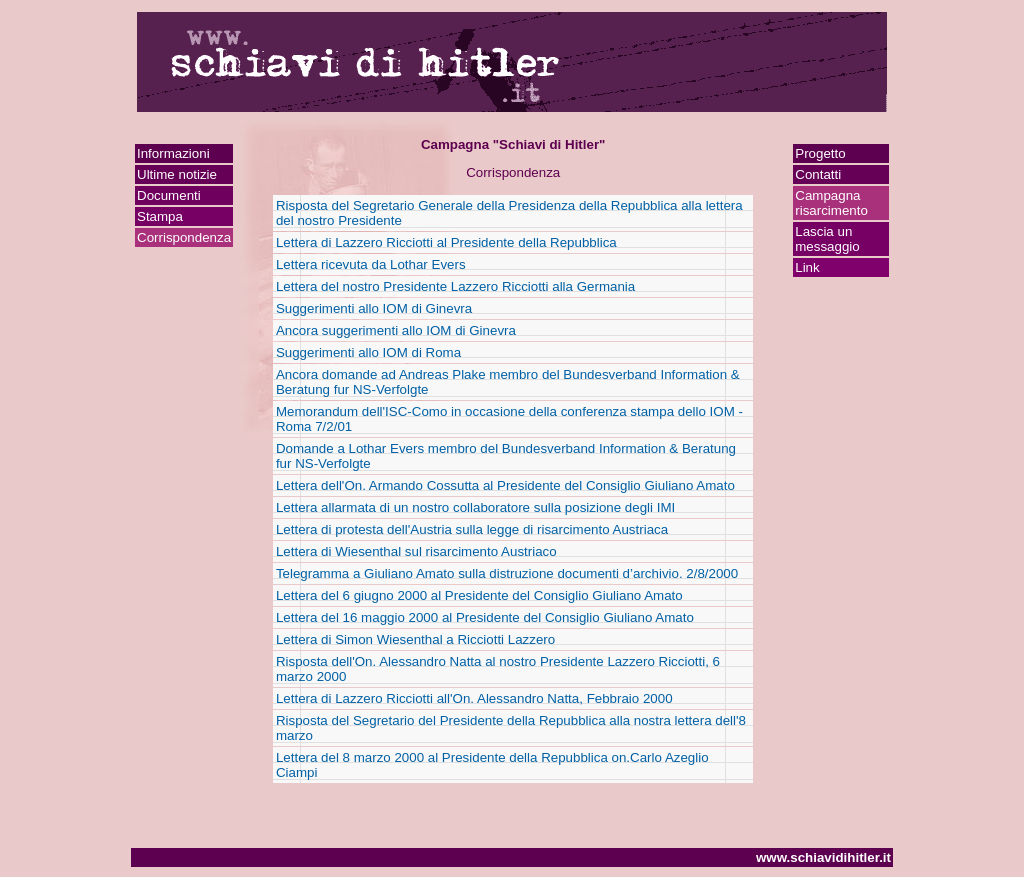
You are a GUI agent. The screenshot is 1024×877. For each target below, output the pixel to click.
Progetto (820, 153)
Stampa (160, 216)
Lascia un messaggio (827, 239)
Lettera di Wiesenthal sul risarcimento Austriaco (416, 551)
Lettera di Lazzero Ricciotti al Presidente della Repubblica (446, 242)
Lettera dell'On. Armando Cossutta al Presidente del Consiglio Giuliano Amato (505, 485)
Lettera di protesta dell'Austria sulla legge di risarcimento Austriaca (472, 529)
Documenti (169, 195)
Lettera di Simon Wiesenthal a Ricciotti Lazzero (415, 639)
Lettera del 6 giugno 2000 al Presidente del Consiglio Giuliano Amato (479, 595)
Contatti (818, 174)
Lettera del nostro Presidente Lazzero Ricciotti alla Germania (455, 286)
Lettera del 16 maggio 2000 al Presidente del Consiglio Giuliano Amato (485, 617)
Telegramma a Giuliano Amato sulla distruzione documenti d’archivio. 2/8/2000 (507, 573)
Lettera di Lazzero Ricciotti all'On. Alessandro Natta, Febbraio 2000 (474, 698)
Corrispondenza (184, 237)
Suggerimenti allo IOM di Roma (368, 352)
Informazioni (173, 153)
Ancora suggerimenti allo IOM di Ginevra (396, 330)
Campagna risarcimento (831, 203)
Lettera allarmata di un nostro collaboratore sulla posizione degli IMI (475, 507)
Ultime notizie (177, 174)
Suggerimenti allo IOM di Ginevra (374, 308)
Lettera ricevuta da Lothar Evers (371, 264)
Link (807, 267)
